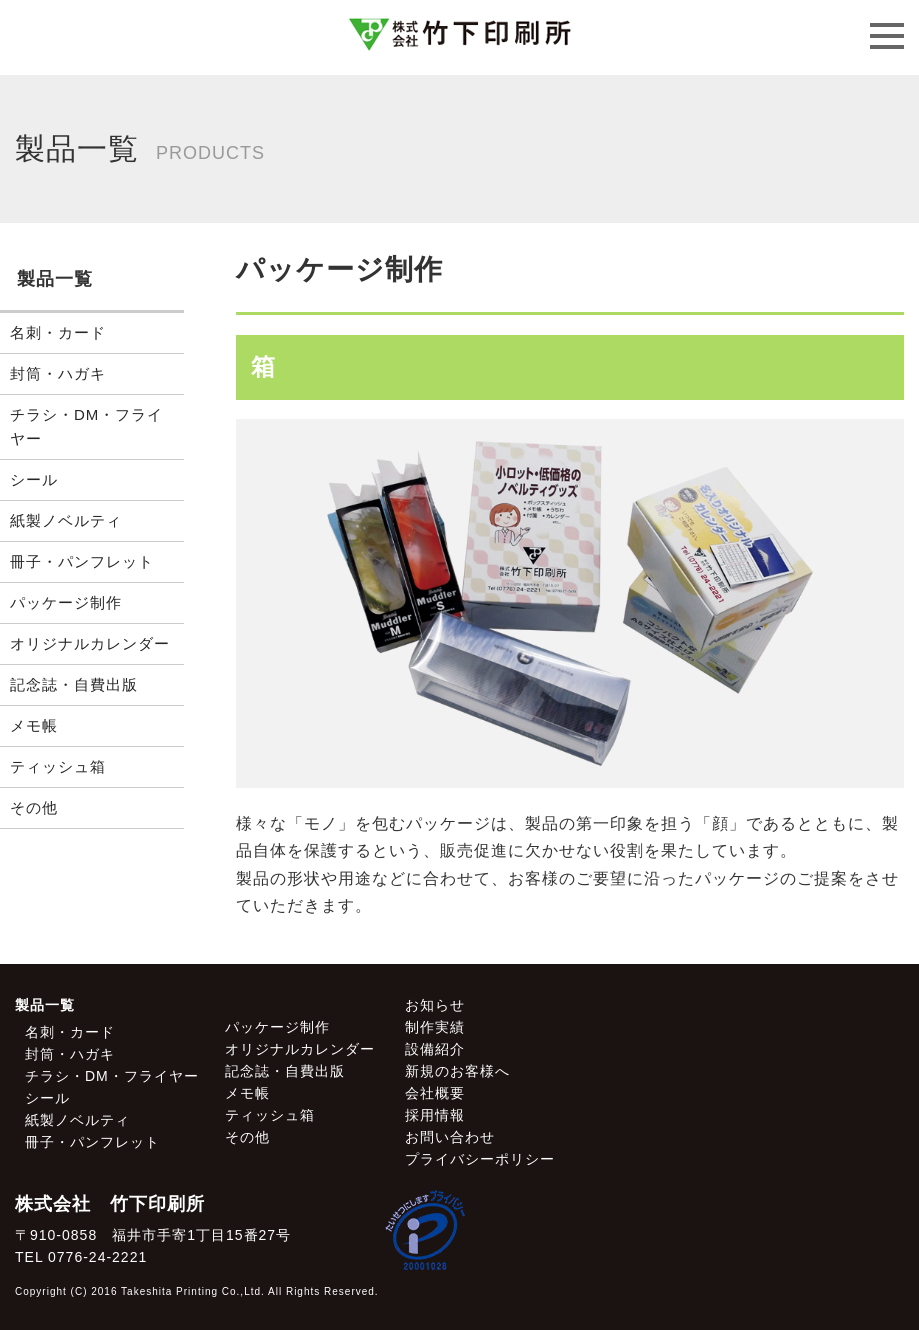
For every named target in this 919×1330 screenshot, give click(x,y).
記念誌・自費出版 (74, 684)
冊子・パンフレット (82, 561)
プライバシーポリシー (480, 1159)
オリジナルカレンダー (90, 643)
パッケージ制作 (66, 602)
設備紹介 (435, 1049)
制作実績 (435, 1027)
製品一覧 (45, 1005)
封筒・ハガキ (58, 373)
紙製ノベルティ (66, 520)
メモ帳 (34, 725)
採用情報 (435, 1115)
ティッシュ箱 (58, 766)
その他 (34, 807)
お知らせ (435, 1005)
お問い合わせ (450, 1137)
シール (34, 479)
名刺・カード (58, 332)
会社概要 (435, 1093)
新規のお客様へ (457, 1071)
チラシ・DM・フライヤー (86, 426)
